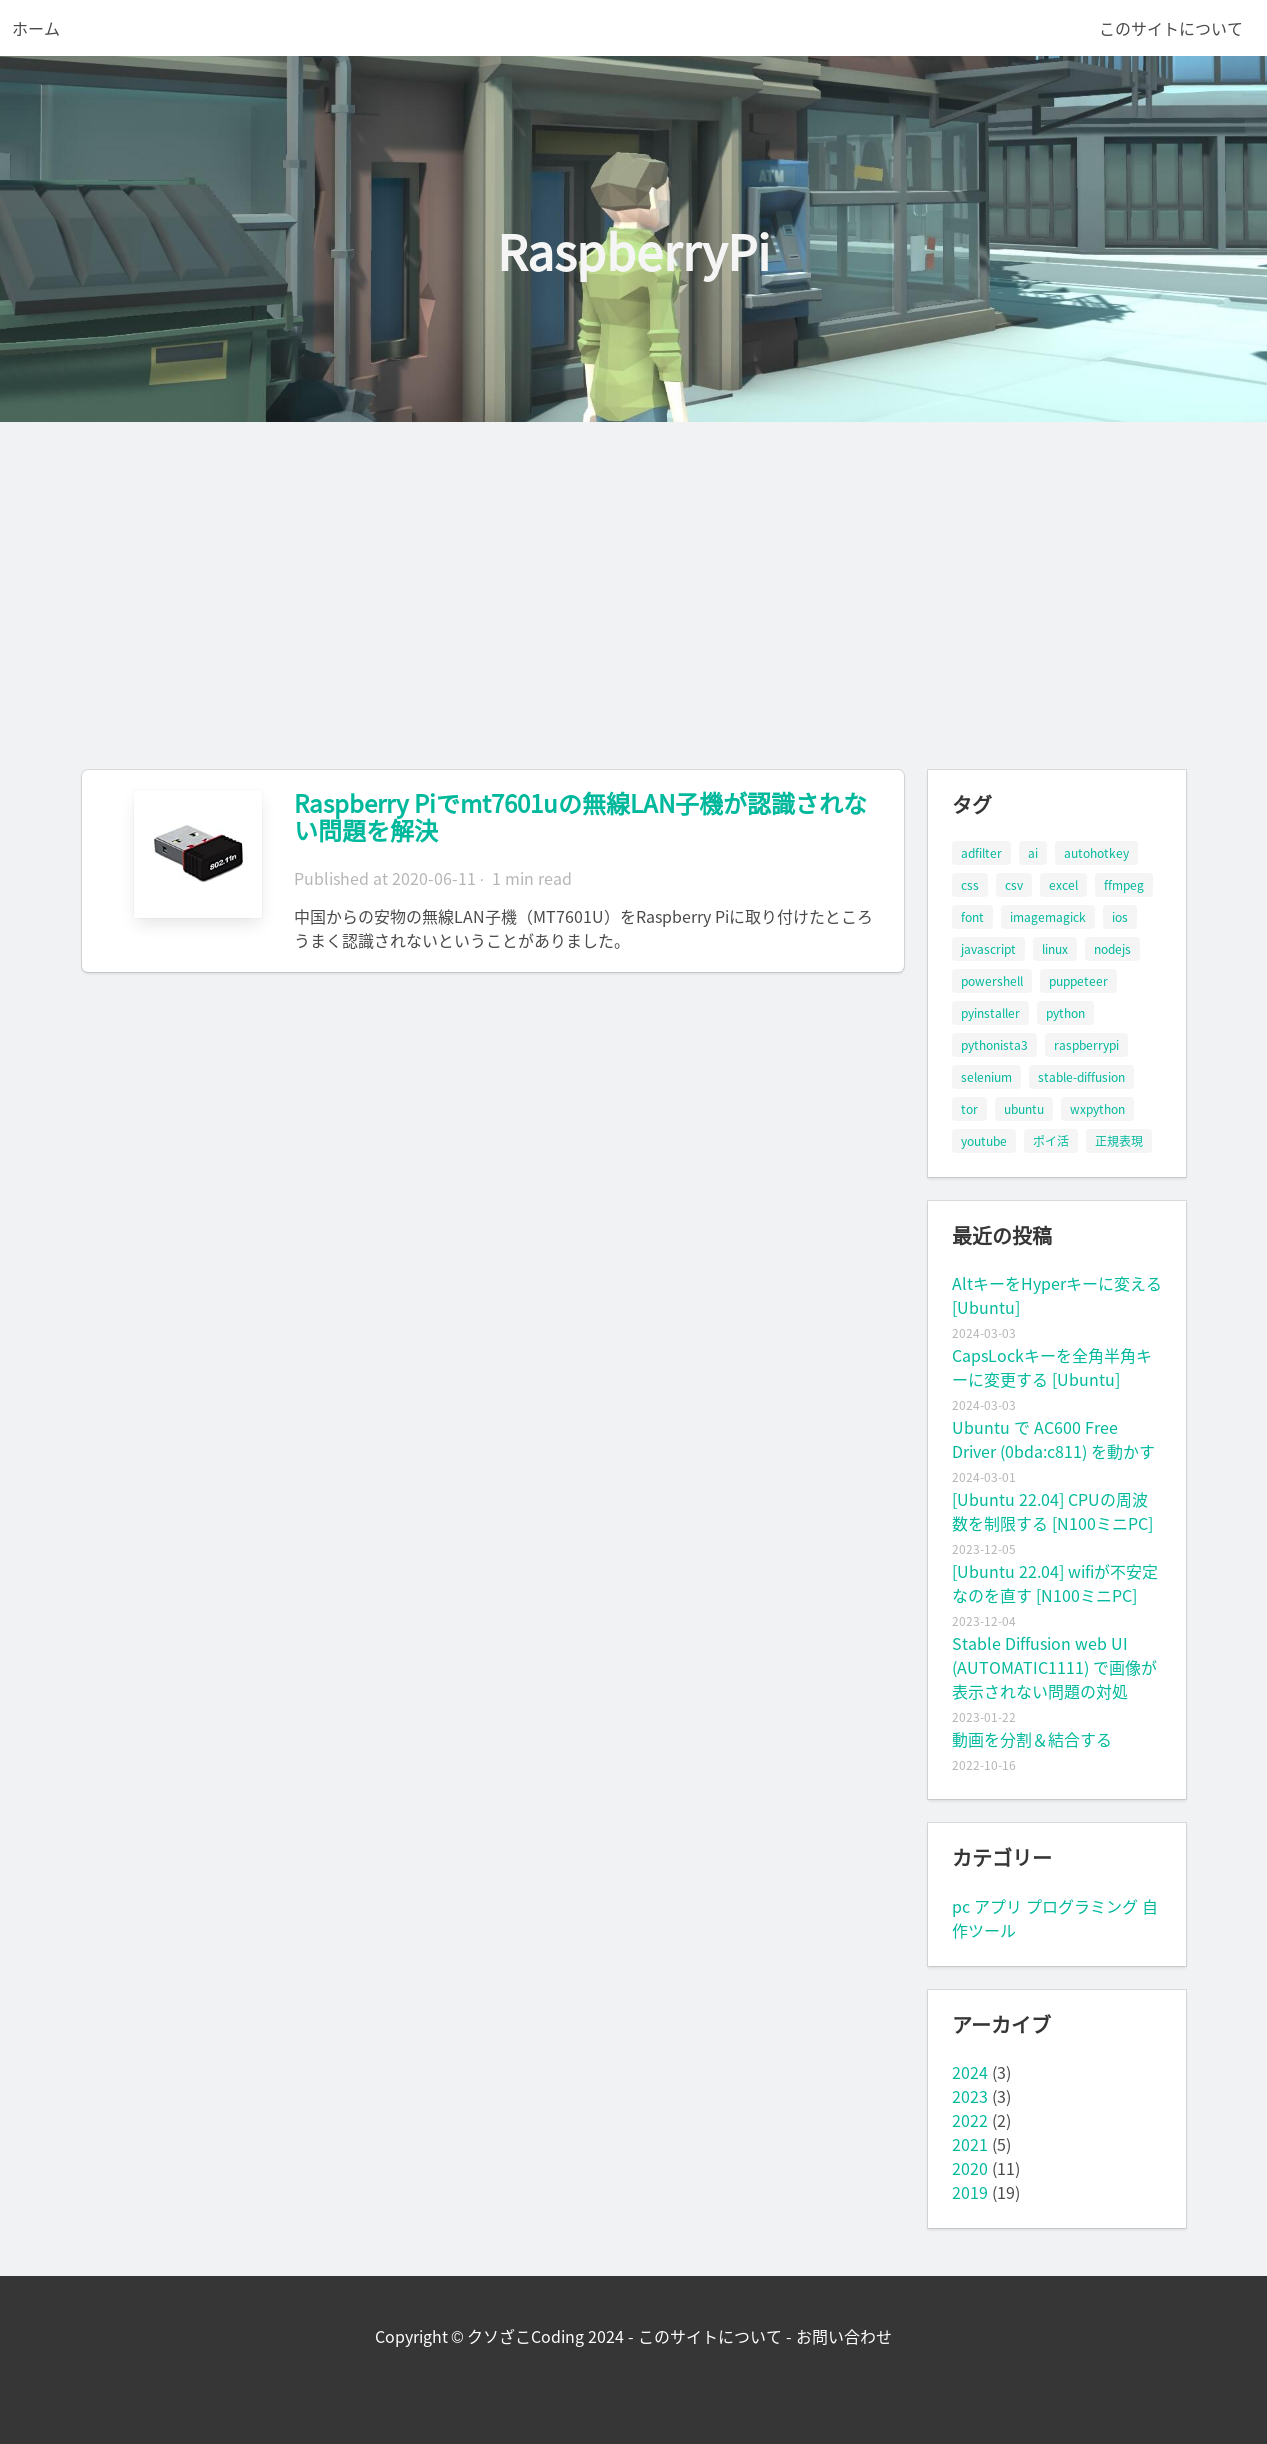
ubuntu (1024, 1109)
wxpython (1097, 1109)
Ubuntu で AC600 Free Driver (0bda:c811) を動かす (1053, 1439)
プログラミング (1082, 1906)
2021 (970, 2144)
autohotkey (1096, 853)
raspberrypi (1086, 1045)
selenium (986, 1077)
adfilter (981, 853)
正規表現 (1119, 1141)
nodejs (1112, 949)
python (1065, 1013)
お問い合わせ (844, 2336)
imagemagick (1048, 917)
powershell (992, 981)
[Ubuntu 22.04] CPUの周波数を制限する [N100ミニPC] (1052, 1511)
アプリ (998, 1906)
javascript (988, 949)
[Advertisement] (634, 572)
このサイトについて (1171, 28)
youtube (984, 1141)
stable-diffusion (1081, 1077)
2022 (970, 2120)
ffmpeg (1124, 885)
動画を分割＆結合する (1032, 1739)
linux (1055, 949)
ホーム (36, 28)
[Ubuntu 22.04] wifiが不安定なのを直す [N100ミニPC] (1055, 1583)
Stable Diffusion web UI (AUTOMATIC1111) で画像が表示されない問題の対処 (1054, 1667)
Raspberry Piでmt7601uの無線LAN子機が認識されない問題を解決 (580, 816)
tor (969, 1109)
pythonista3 (994, 1045)
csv (1014, 885)
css (970, 885)
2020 (970, 2168)
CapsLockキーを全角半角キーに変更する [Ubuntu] (1052, 1367)
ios (1120, 917)
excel (1063, 885)
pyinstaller (990, 1013)
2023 (970, 2096)
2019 (970, 2192)
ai (1033, 853)
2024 (970, 2072)
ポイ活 (1051, 1141)
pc (961, 1906)
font (972, 917)
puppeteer (1078, 981)
